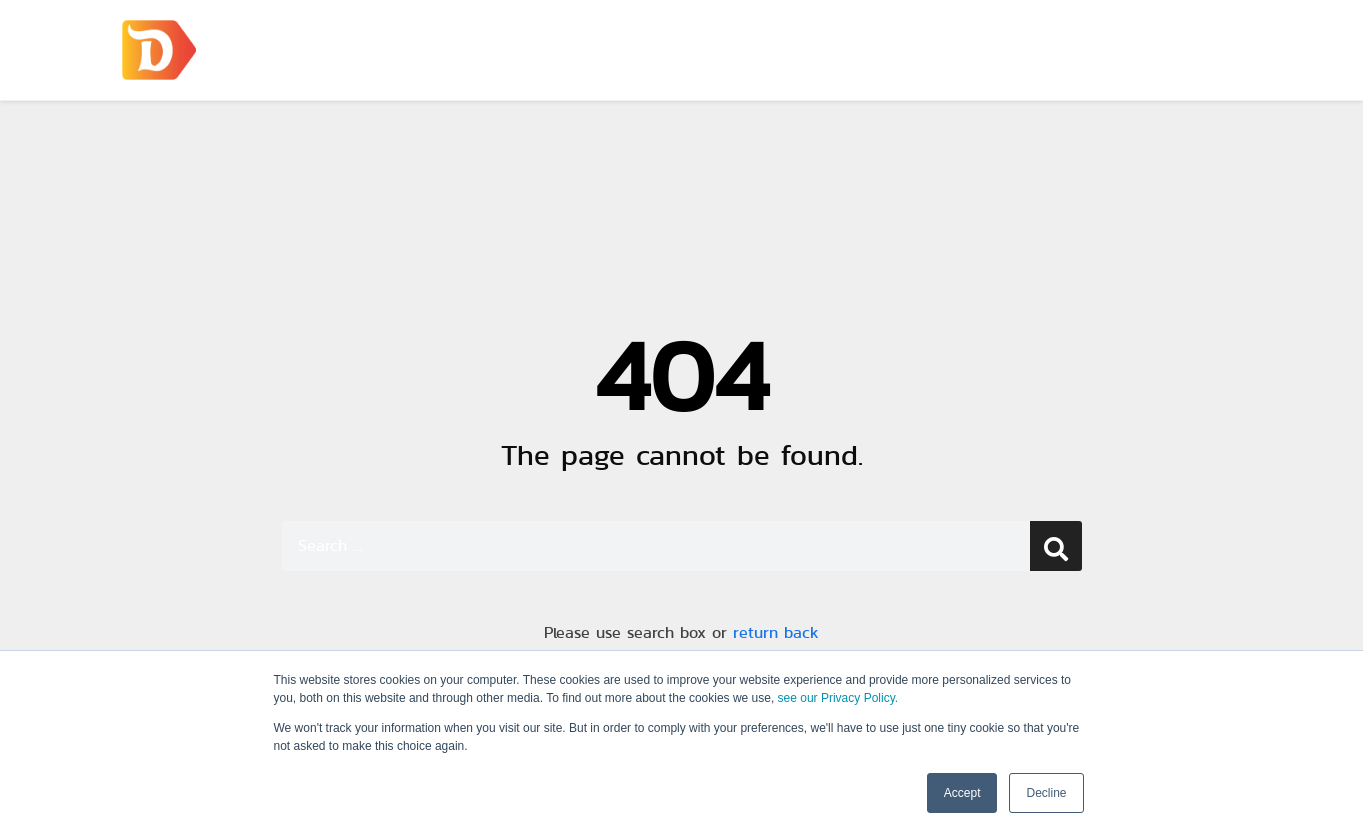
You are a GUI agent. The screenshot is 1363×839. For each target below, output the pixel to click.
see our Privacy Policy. (838, 698)
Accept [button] (962, 793)
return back (776, 632)
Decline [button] (1046, 793)
